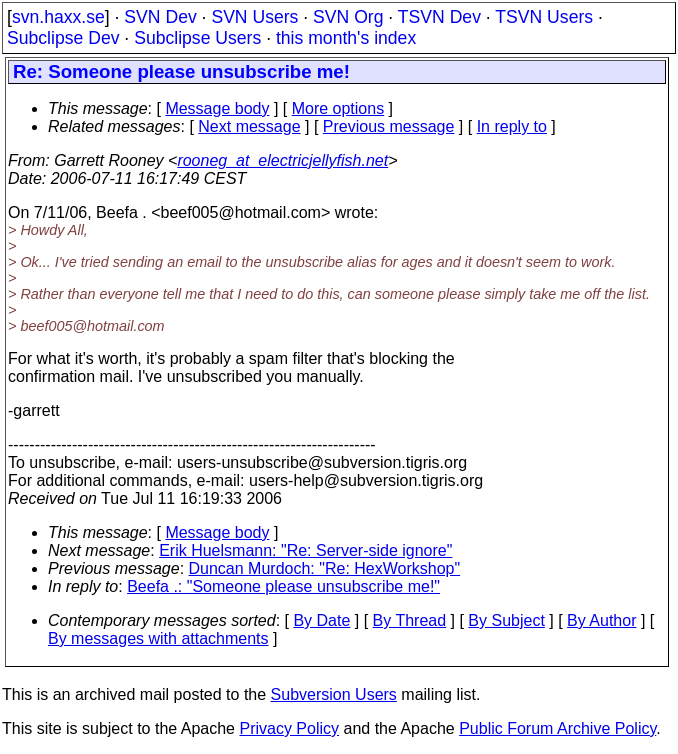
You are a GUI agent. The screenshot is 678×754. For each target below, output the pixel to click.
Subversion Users (334, 694)
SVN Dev (160, 17)
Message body (217, 108)
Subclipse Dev (63, 38)
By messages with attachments (158, 638)
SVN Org (348, 17)
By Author (601, 620)
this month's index (346, 38)
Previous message (389, 126)
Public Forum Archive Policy (557, 728)
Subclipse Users (197, 38)
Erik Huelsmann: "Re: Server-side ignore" (305, 550)
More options (338, 108)
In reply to (512, 126)
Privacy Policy (289, 728)
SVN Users (254, 17)
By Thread (410, 620)
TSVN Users (544, 17)
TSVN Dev (439, 17)
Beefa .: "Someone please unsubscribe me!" (283, 586)
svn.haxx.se (58, 17)
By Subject (506, 620)
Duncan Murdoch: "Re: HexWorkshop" (325, 568)
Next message (249, 126)
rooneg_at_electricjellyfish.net (282, 160)
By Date (321, 620)
